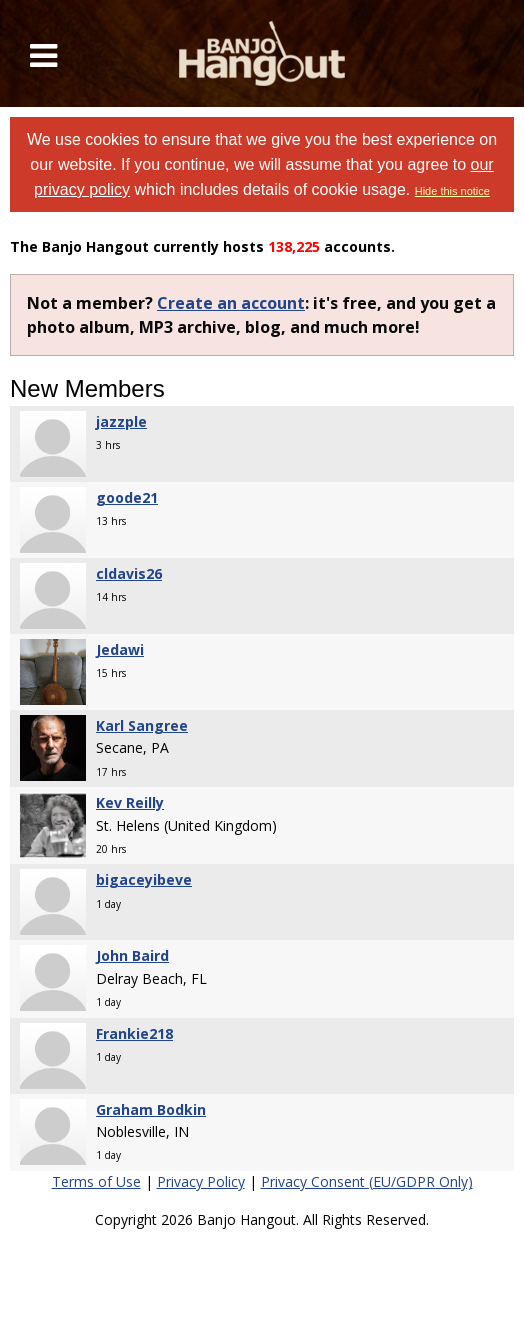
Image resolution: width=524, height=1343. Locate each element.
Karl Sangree (142, 725)
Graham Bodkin (151, 1109)
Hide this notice (452, 191)
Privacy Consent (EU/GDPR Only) (367, 1181)
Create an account (231, 303)
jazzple (121, 421)
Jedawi (120, 649)
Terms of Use (96, 1181)
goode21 (127, 497)
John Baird (132, 955)
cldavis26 (129, 573)
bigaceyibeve (144, 879)
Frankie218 (134, 1033)
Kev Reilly (130, 802)
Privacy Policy (201, 1181)
